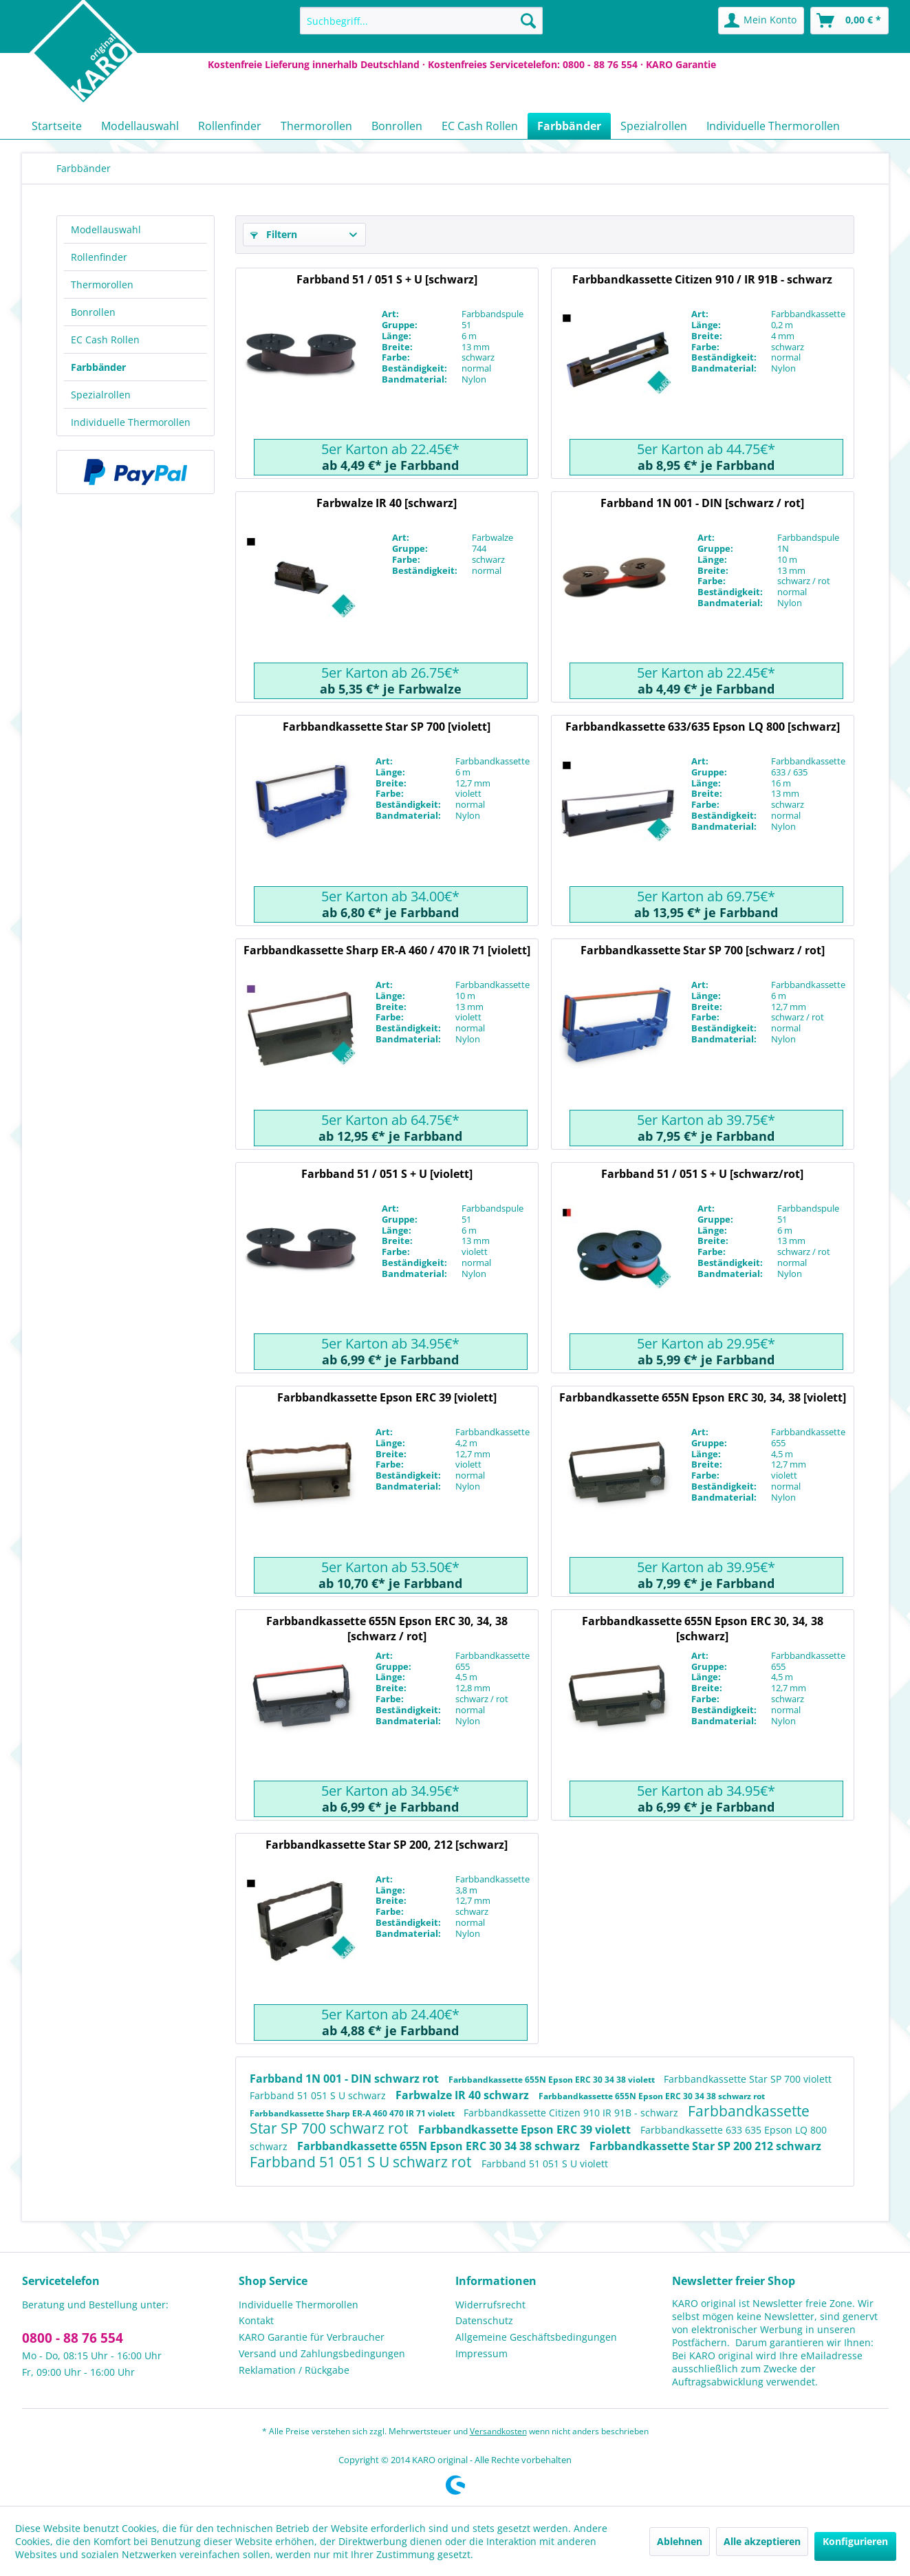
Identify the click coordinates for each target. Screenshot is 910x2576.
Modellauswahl (106, 229)
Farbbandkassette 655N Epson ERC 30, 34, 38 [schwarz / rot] (387, 1628)
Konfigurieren (855, 2541)
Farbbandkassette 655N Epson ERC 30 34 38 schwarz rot (652, 2096)
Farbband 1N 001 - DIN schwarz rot (346, 2078)
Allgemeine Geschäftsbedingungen (536, 2336)
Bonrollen (93, 312)
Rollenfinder (99, 257)
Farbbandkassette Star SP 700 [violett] (386, 726)
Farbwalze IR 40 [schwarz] (386, 503)
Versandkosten (498, 2431)
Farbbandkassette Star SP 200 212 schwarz (705, 2146)
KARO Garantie (681, 64)
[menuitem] (421, 20)
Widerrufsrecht (490, 2304)
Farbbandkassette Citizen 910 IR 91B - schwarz (572, 2112)
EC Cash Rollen (105, 339)
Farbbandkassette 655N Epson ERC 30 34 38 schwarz (440, 2146)
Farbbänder (98, 367)
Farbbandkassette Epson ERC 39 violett (525, 2129)
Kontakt (256, 2320)
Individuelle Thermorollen (131, 422)
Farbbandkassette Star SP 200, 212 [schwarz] (387, 1844)
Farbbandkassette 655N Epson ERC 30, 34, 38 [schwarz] (702, 1628)
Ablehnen (679, 2541)
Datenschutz (484, 2320)
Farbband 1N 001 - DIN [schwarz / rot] (702, 503)
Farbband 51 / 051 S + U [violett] (387, 1173)
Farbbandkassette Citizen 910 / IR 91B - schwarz (702, 279)
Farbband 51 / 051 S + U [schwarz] (386, 279)
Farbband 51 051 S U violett (544, 2163)
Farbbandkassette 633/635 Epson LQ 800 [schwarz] (702, 726)
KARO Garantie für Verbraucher (311, 2336)
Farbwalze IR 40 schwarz (464, 2095)
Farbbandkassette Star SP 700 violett (748, 2078)
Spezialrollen (101, 394)
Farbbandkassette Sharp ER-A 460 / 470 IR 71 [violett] (386, 950)
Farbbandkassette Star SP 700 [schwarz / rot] (703, 950)
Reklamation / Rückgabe (294, 2369)
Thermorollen (102, 284)
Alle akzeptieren (762, 2541)
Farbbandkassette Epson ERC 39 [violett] (387, 1397)
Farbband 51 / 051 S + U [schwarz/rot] (702, 1173)
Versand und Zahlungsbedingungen (322, 2353)
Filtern (273, 234)
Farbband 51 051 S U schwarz (319, 2095)
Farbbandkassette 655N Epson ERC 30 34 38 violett (552, 2079)
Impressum (481, 2353)
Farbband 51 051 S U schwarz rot (362, 2161)
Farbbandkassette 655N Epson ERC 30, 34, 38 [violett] (702, 1397)
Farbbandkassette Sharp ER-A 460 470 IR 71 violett (353, 2113)
